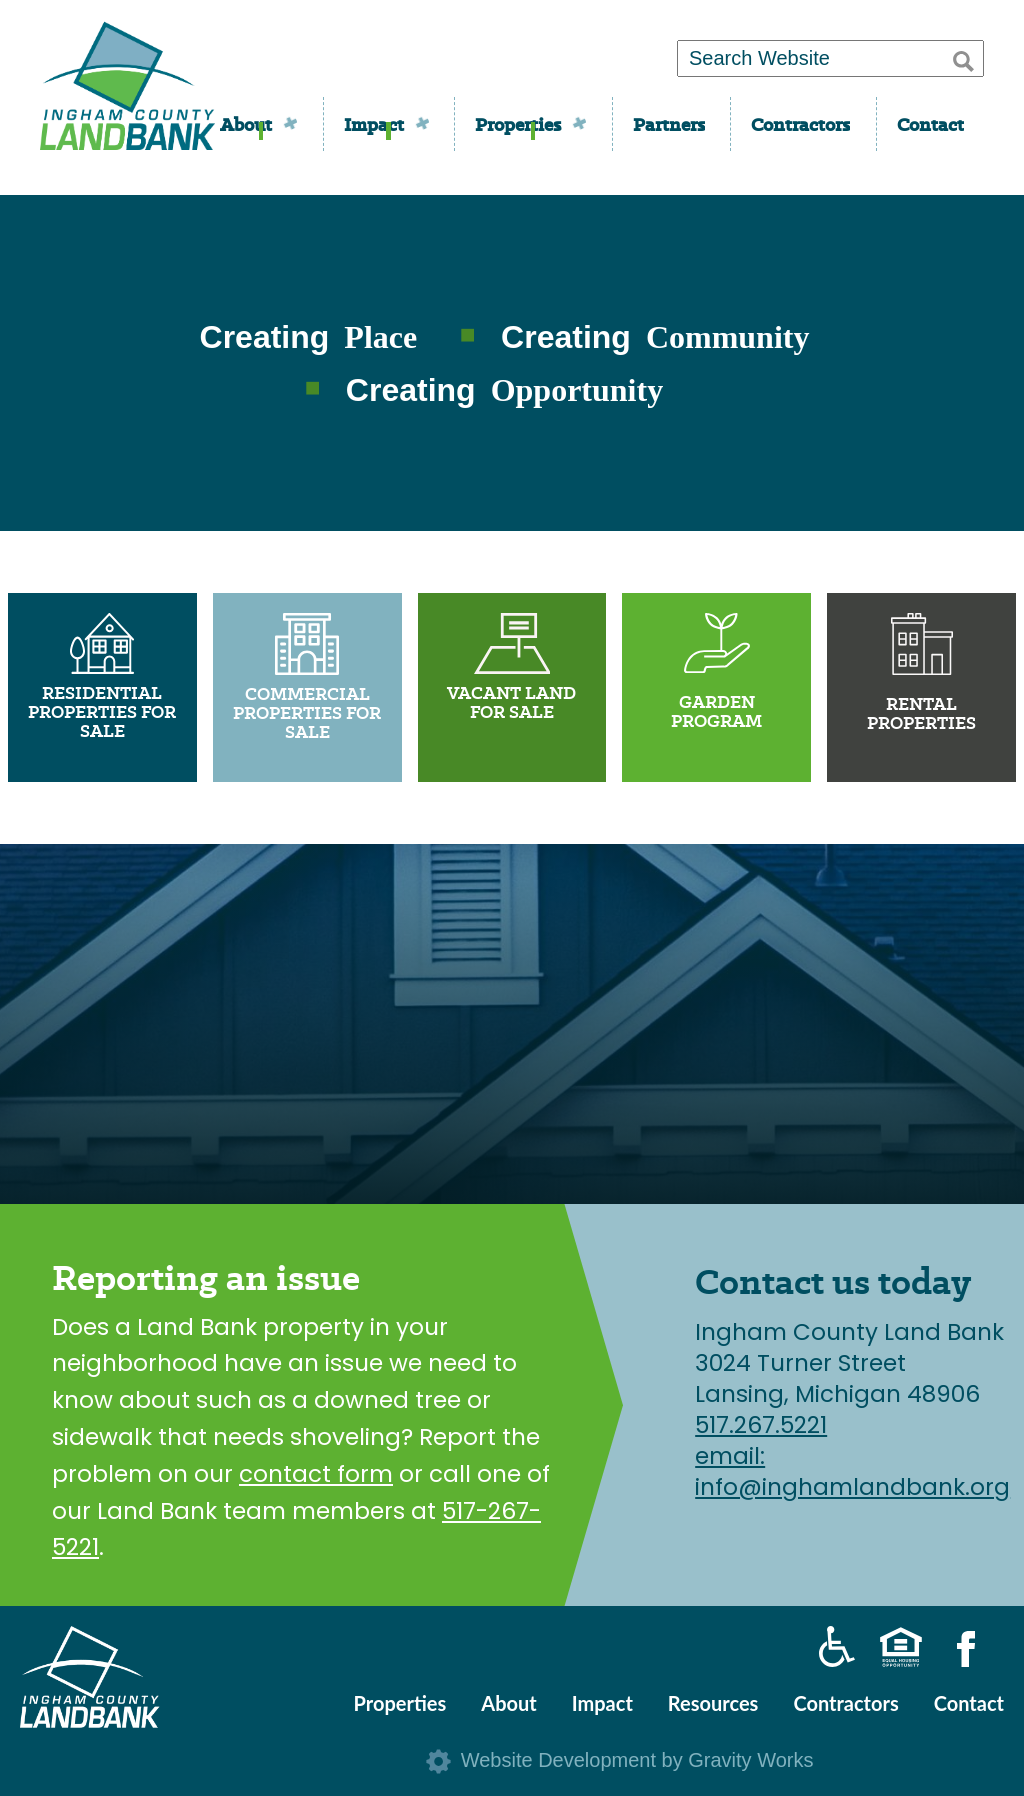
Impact (374, 124)
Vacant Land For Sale (511, 702)
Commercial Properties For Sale (307, 713)
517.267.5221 (761, 1425)
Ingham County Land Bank (127, 93)
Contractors (800, 124)
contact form (316, 1474)
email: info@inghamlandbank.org (852, 1472)
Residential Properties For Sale (102, 712)
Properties (518, 124)
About (246, 124)
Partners (669, 124)
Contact (930, 124)
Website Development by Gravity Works (637, 1760)
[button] (964, 58)
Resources (713, 1703)
